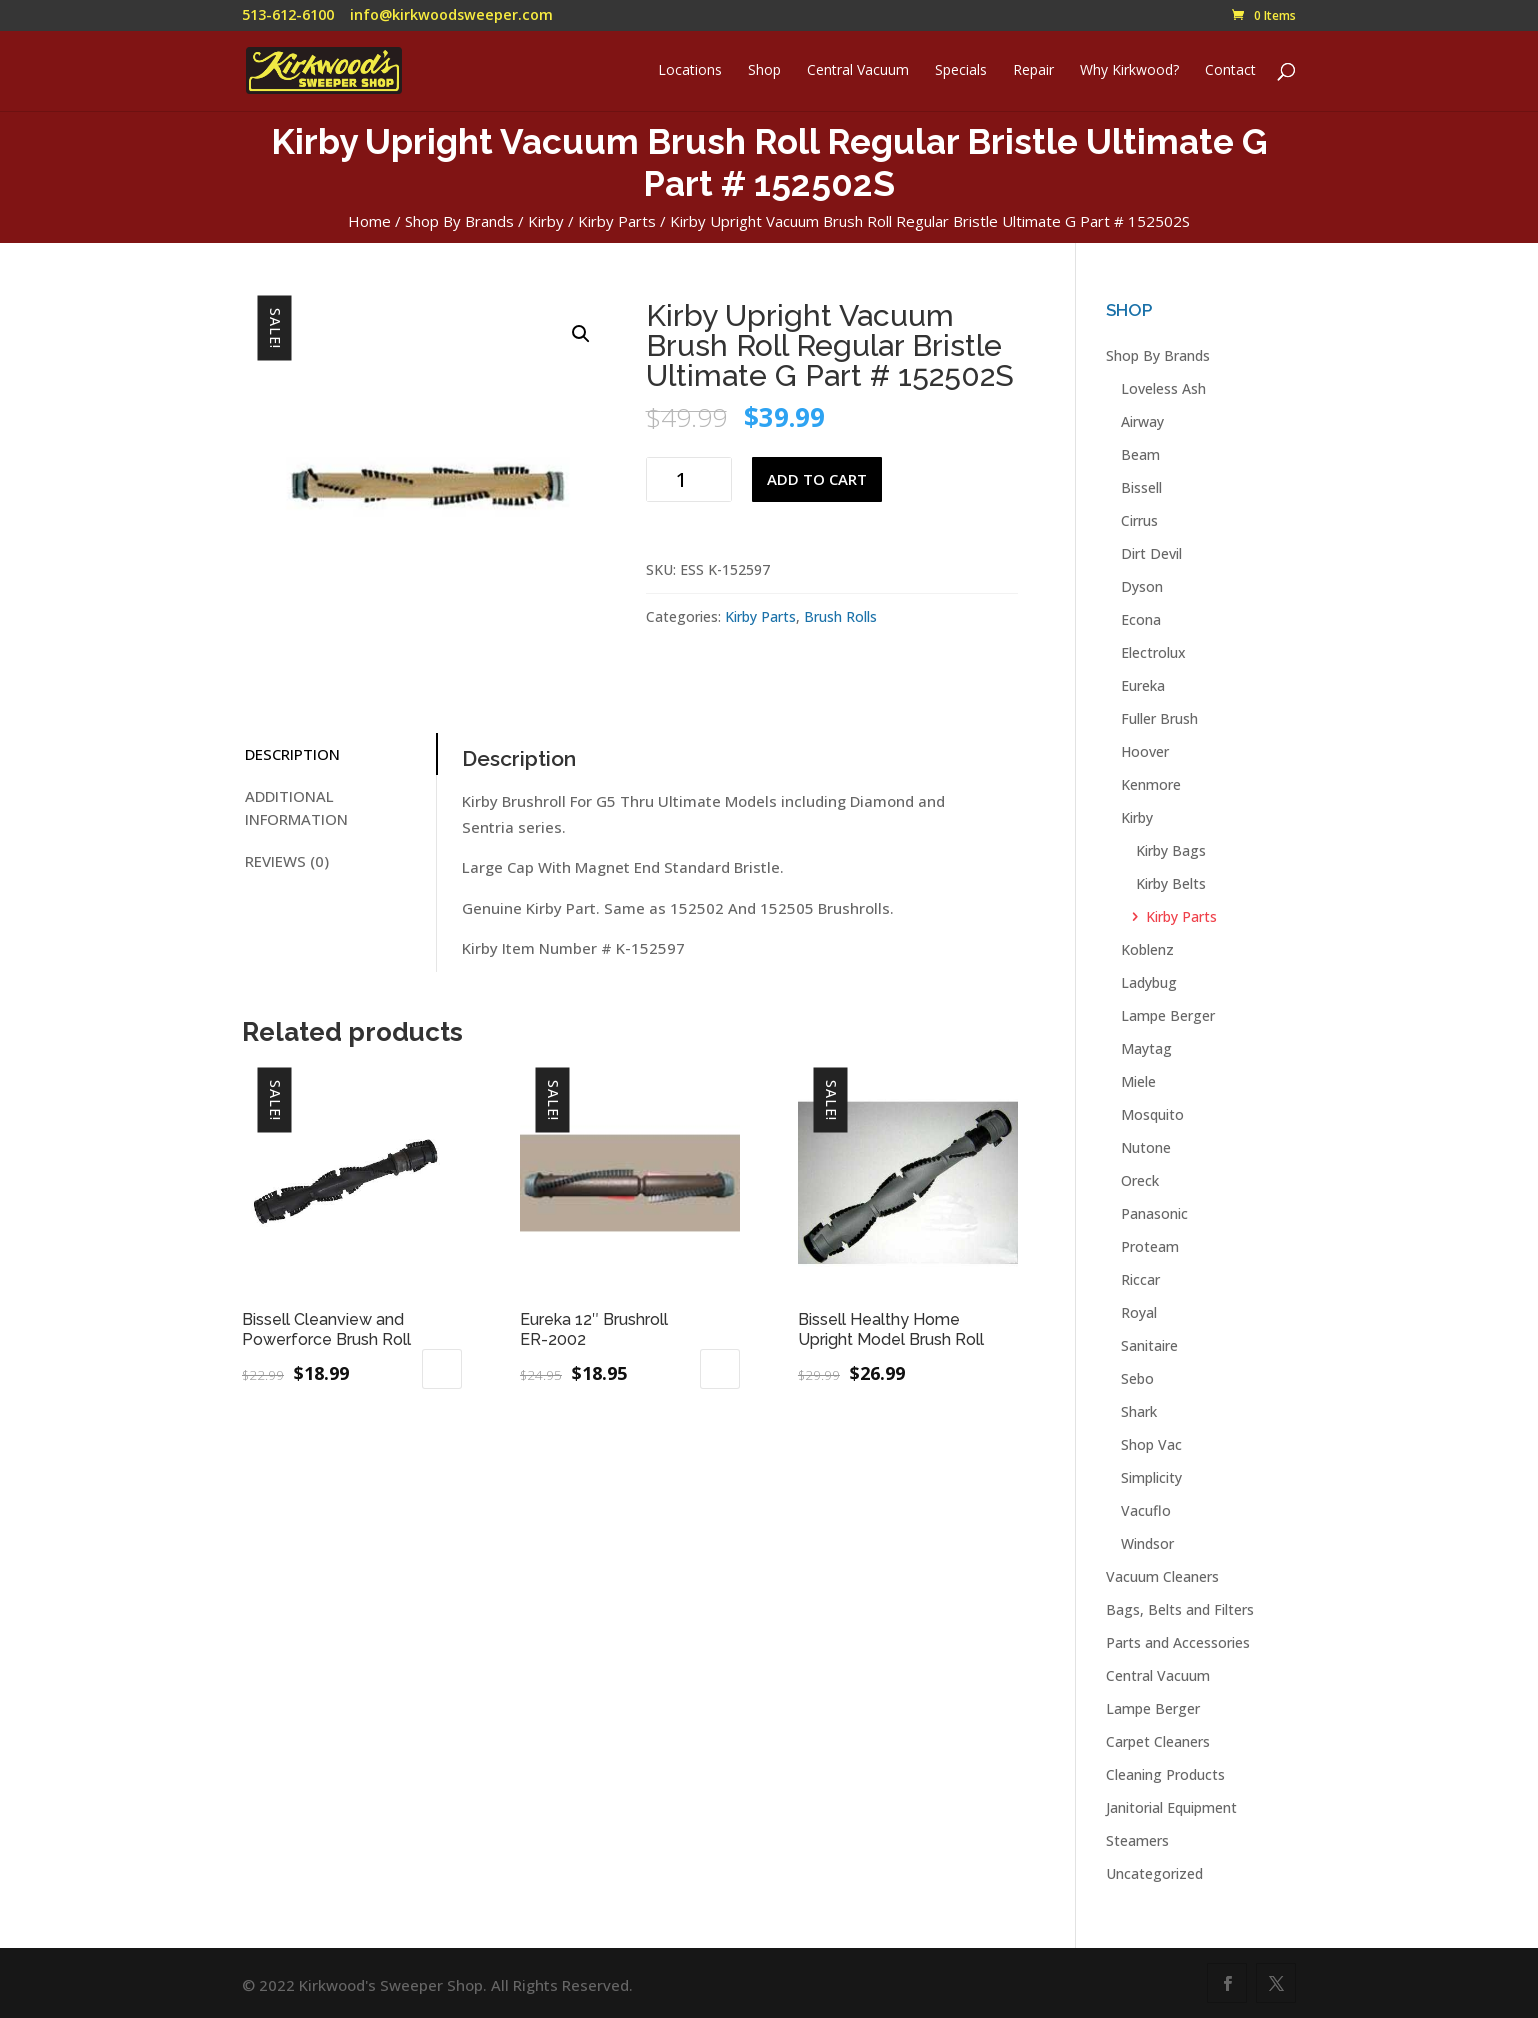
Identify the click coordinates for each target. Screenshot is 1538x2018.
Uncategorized (1154, 1873)
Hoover (1145, 751)
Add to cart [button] (442, 1369)
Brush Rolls (840, 616)
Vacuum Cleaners (1162, 1576)
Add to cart (817, 479)
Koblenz (1147, 949)
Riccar (1140, 1279)
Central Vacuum (858, 71)
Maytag (1146, 1048)
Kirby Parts (617, 221)
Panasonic (1154, 1213)
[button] (581, 334)
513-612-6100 (288, 14)
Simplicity (1151, 1477)
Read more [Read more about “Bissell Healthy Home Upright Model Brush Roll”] (872, 1433)
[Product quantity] (689, 479)
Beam (1140, 454)
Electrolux (1153, 652)
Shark (1139, 1411)
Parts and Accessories (1178, 1642)
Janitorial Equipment (1171, 1807)
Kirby (546, 221)
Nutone (1146, 1147)
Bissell (1141, 487)
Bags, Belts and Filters (1180, 1609)
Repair (1033, 71)
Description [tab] (292, 754)
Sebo (1137, 1378)
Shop (764, 71)
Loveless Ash (1163, 388)
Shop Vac (1151, 1444)
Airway (1142, 421)
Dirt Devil (1151, 553)
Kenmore (1151, 784)
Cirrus (1139, 520)
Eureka (1143, 685)
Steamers (1137, 1840)
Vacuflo (1146, 1510)
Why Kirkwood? (1129, 71)
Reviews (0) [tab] (287, 861)
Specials (961, 71)
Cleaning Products (1165, 1774)
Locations (690, 71)
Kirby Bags (1171, 850)
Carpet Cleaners (1158, 1741)
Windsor (1147, 1543)
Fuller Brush (1159, 718)
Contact (1230, 71)
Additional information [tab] (296, 807)
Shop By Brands (459, 221)
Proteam (1150, 1246)
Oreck (1140, 1180)
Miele (1138, 1081)
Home (369, 221)
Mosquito (1152, 1114)
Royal (1139, 1312)
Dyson (1142, 586)
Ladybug (1149, 982)
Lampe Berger (1168, 1015)
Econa (1141, 619)
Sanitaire (1149, 1345)
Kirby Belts (1171, 883)
